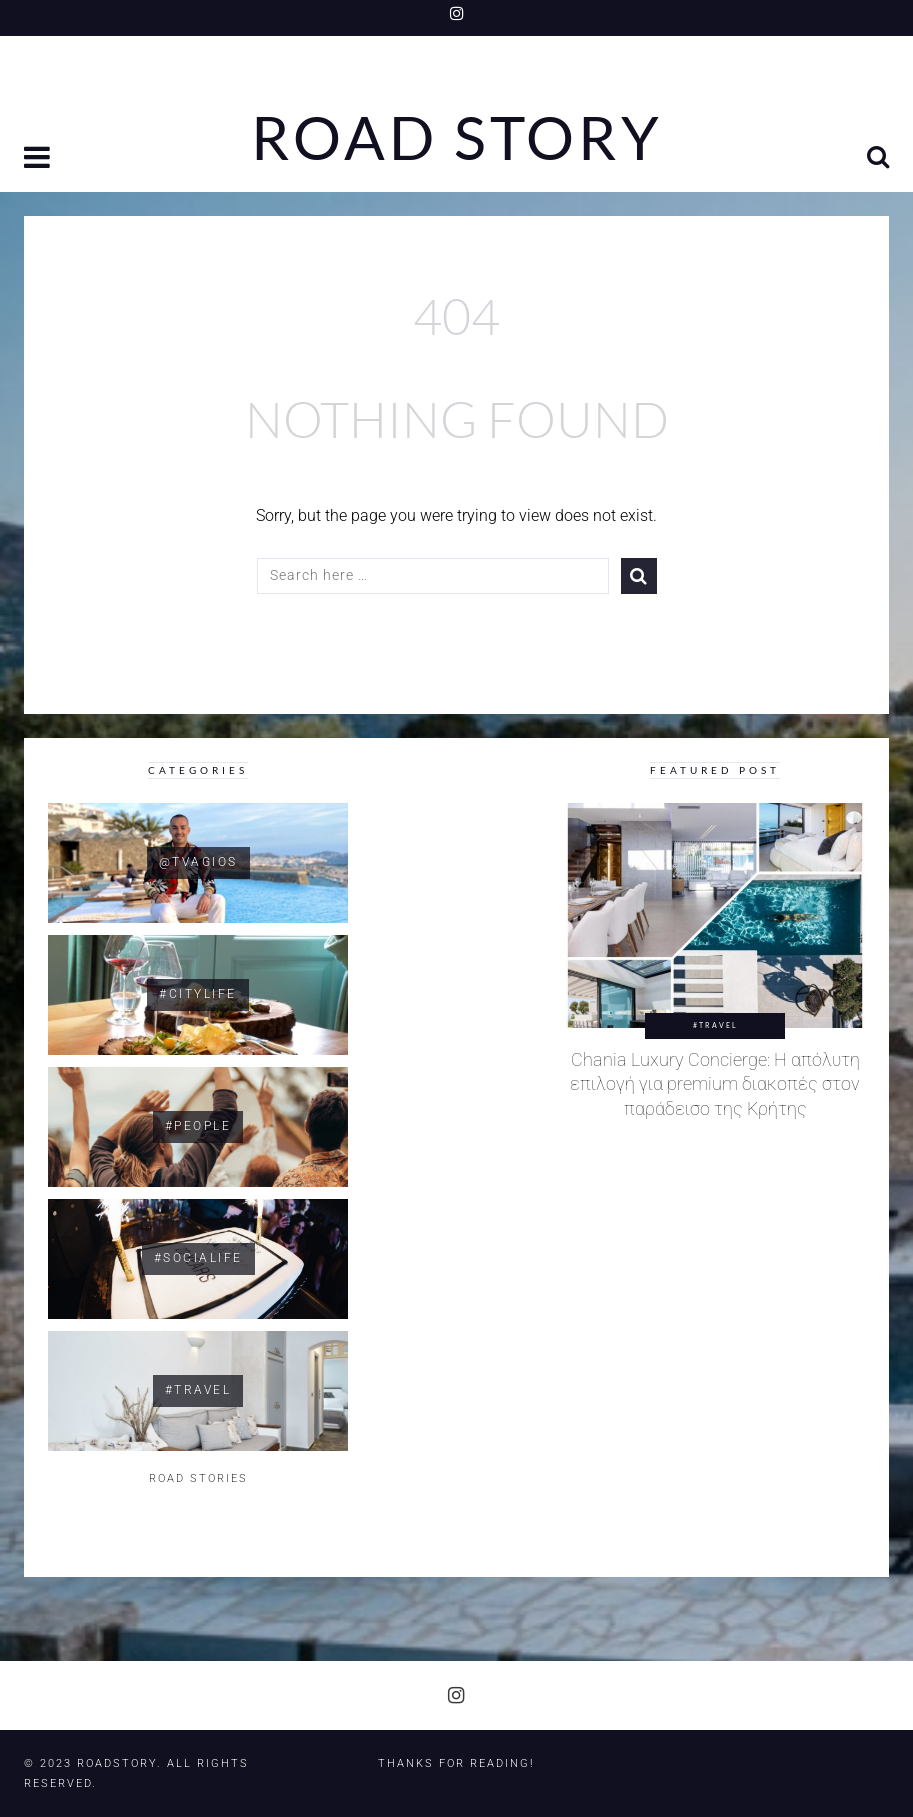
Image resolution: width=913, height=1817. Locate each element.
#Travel (715, 1025)
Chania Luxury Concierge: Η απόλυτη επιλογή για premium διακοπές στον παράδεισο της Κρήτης (715, 1084)
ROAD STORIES (198, 1478)
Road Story (457, 138)
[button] (39, 159)
